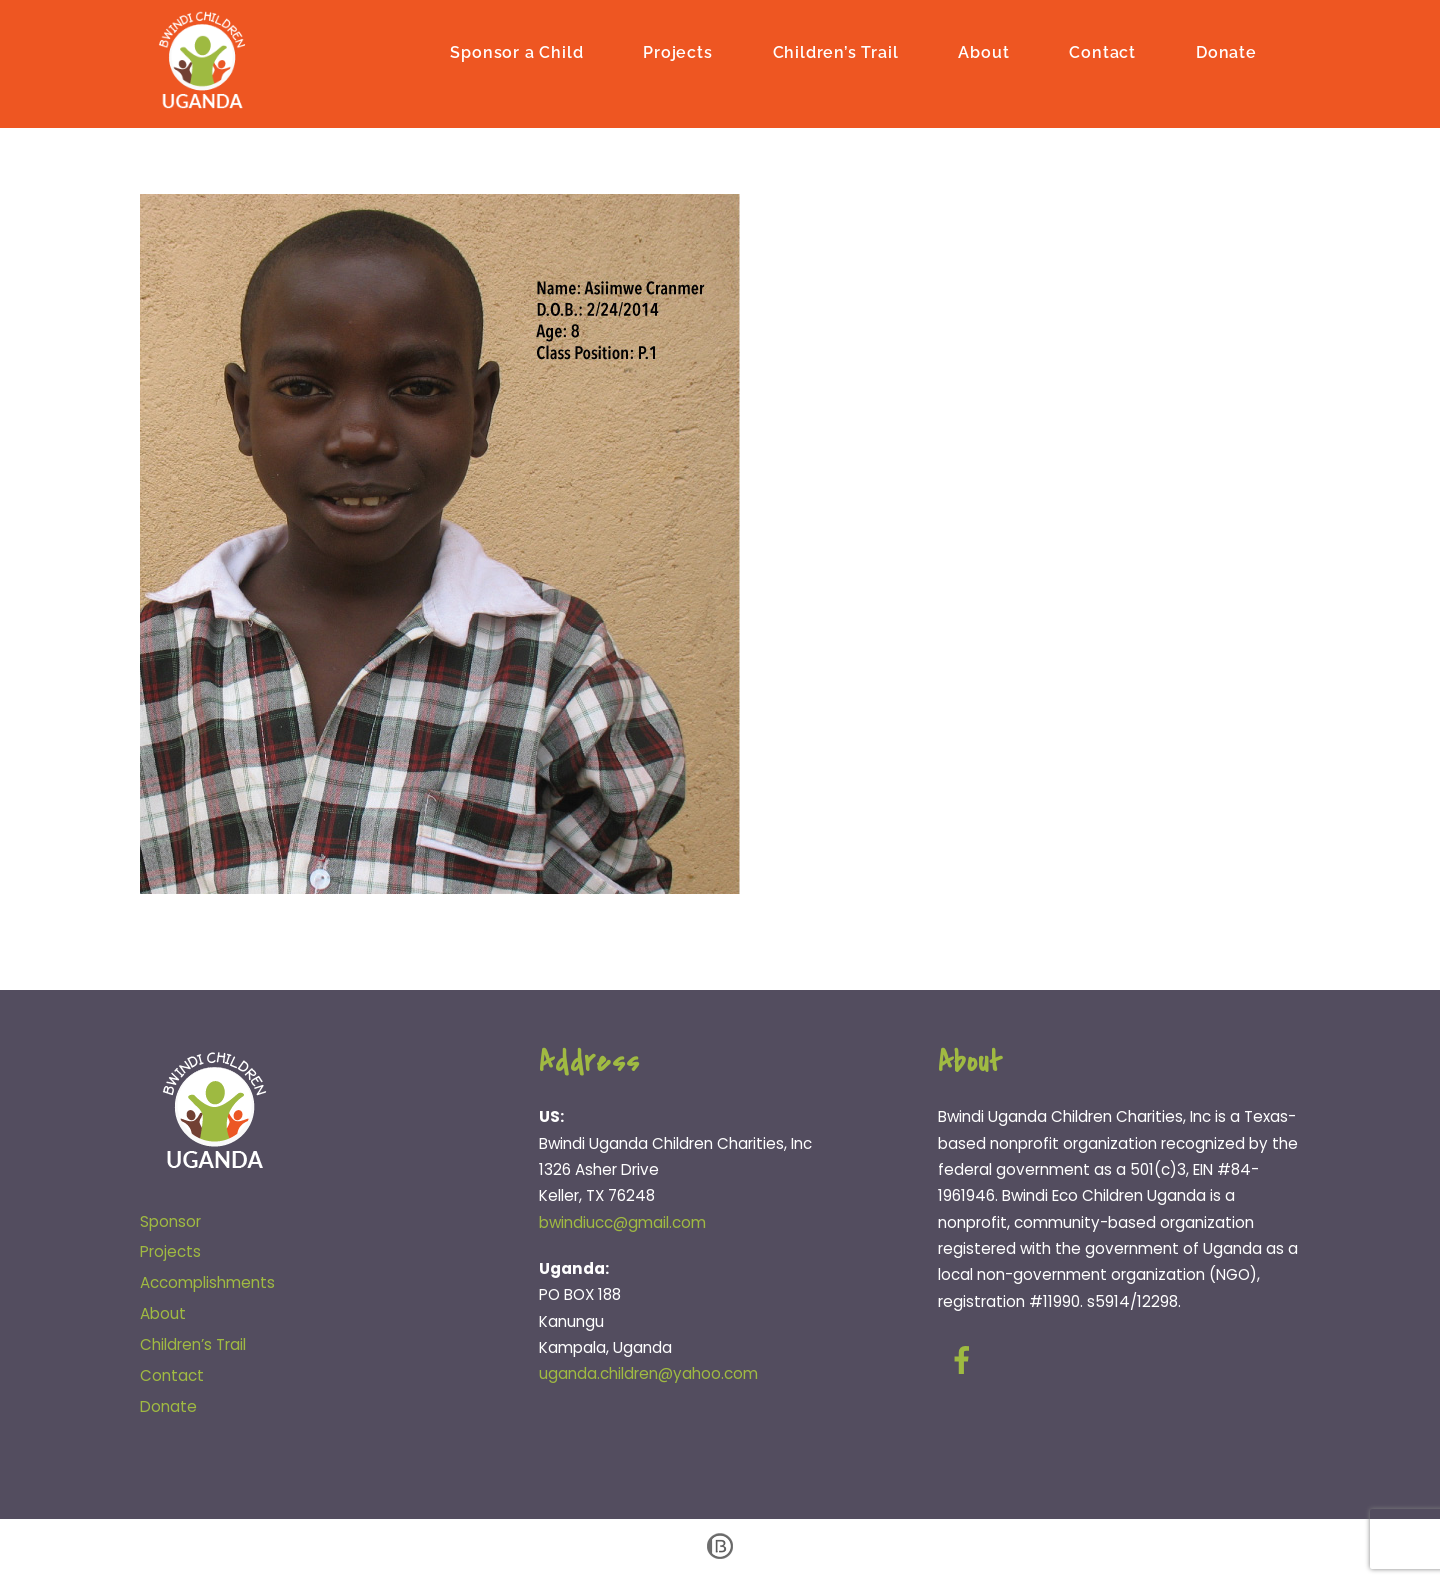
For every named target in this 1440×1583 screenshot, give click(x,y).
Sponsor (170, 1221)
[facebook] (965, 1360)
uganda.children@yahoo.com (648, 1373)
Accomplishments (207, 1282)
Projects (677, 52)
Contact (1102, 52)
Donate (1226, 52)
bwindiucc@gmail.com (622, 1222)
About (983, 52)
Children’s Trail (836, 52)
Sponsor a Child (516, 52)
